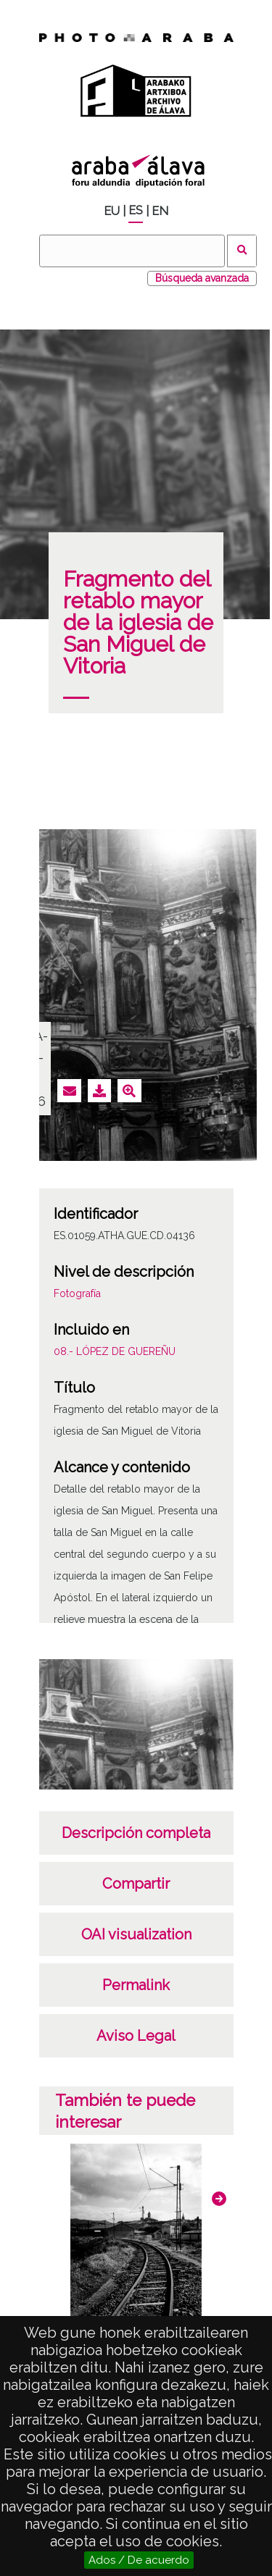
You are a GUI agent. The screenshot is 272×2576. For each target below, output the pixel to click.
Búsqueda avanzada (202, 278)
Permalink (136, 1985)
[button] (219, 2198)
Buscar (242, 251)
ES (135, 210)
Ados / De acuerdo (138, 2560)
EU (112, 211)
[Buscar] (132, 251)
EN (160, 211)
